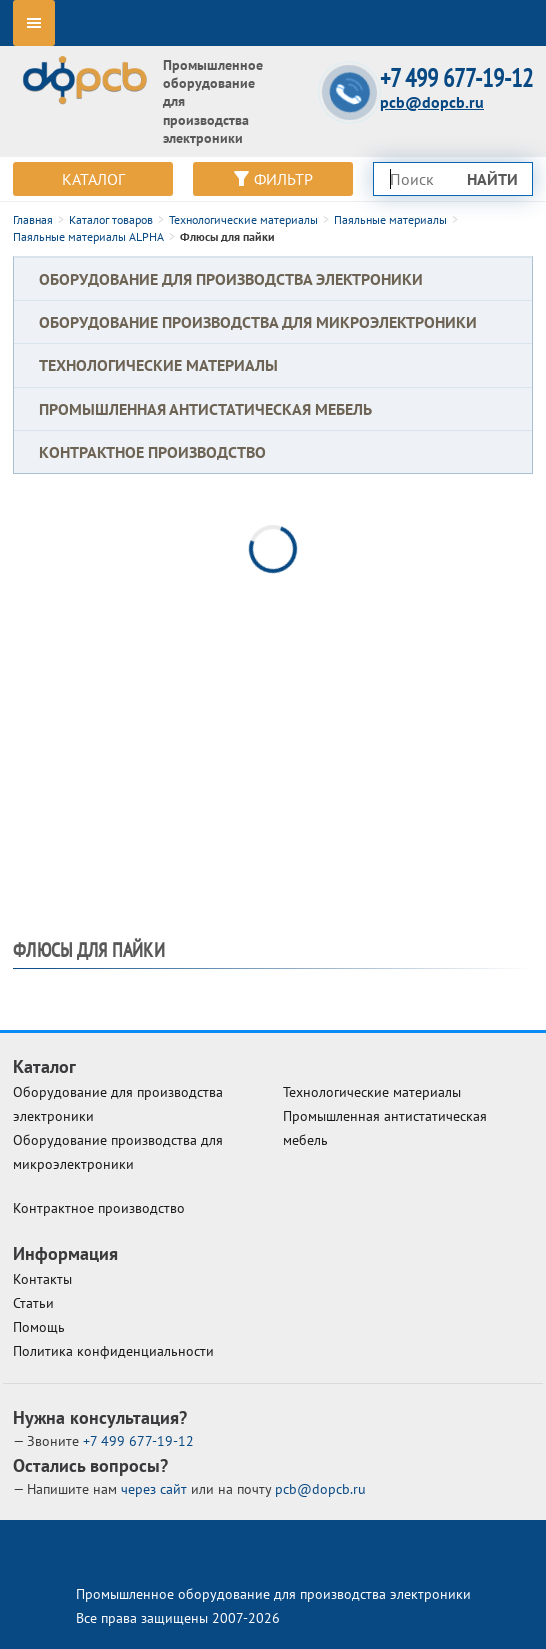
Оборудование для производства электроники (231, 279)
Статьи (33, 1303)
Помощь (39, 1327)
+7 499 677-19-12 (456, 78)
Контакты (42, 1279)
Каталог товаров (111, 219)
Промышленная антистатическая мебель (205, 409)
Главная (33, 219)
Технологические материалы (243, 219)
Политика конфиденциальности (113, 1351)
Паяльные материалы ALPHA (88, 236)
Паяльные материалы (390, 219)
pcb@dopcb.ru (432, 102)
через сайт (156, 1489)
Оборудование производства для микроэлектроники (258, 322)
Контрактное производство (152, 452)
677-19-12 (138, 1441)
